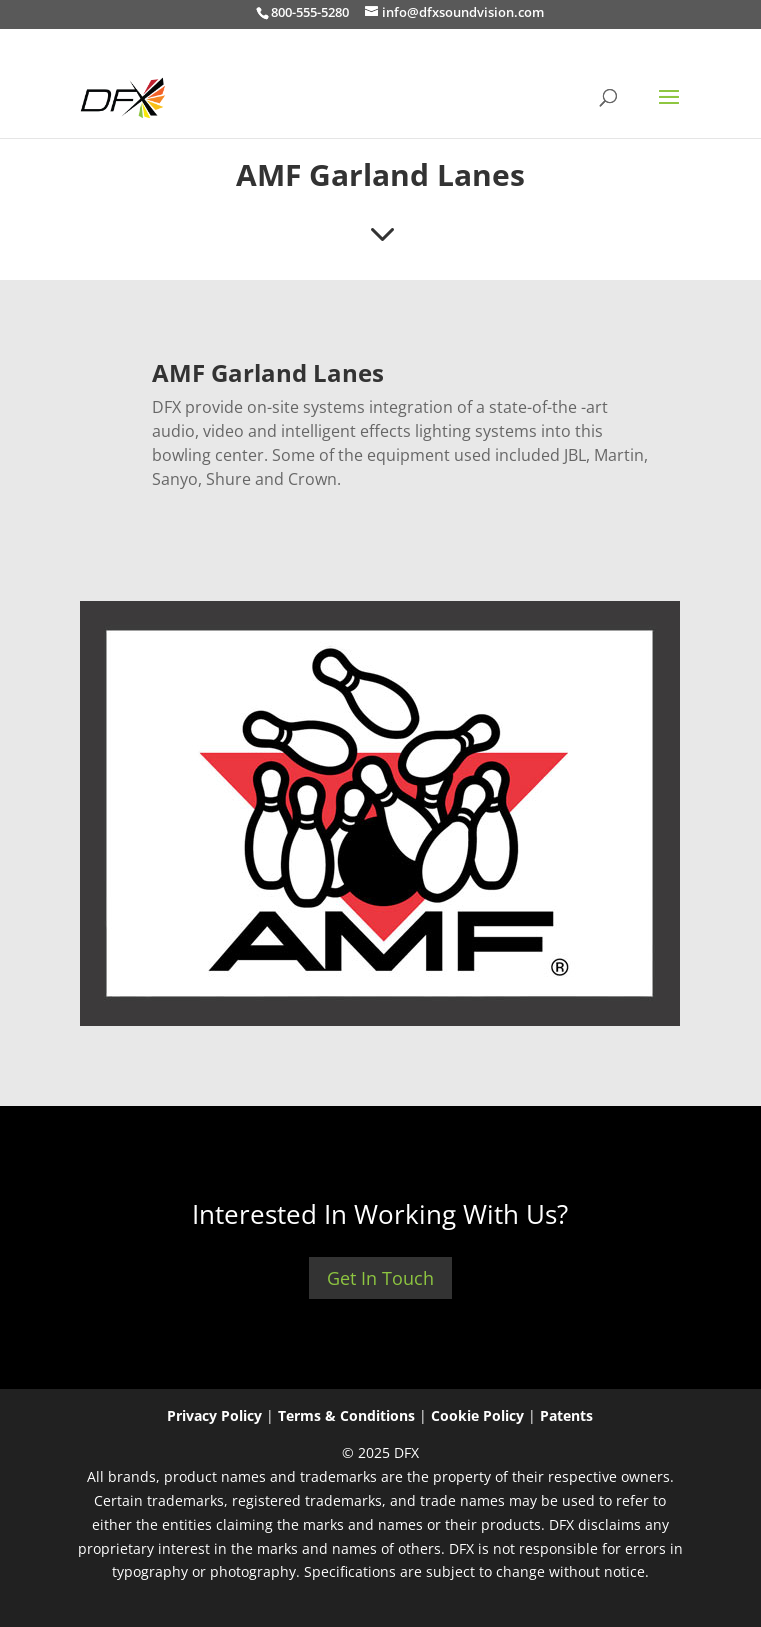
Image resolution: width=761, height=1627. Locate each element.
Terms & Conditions (346, 1415)
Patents (566, 1415)
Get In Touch (380, 1278)
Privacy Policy (214, 1415)
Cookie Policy (477, 1415)
